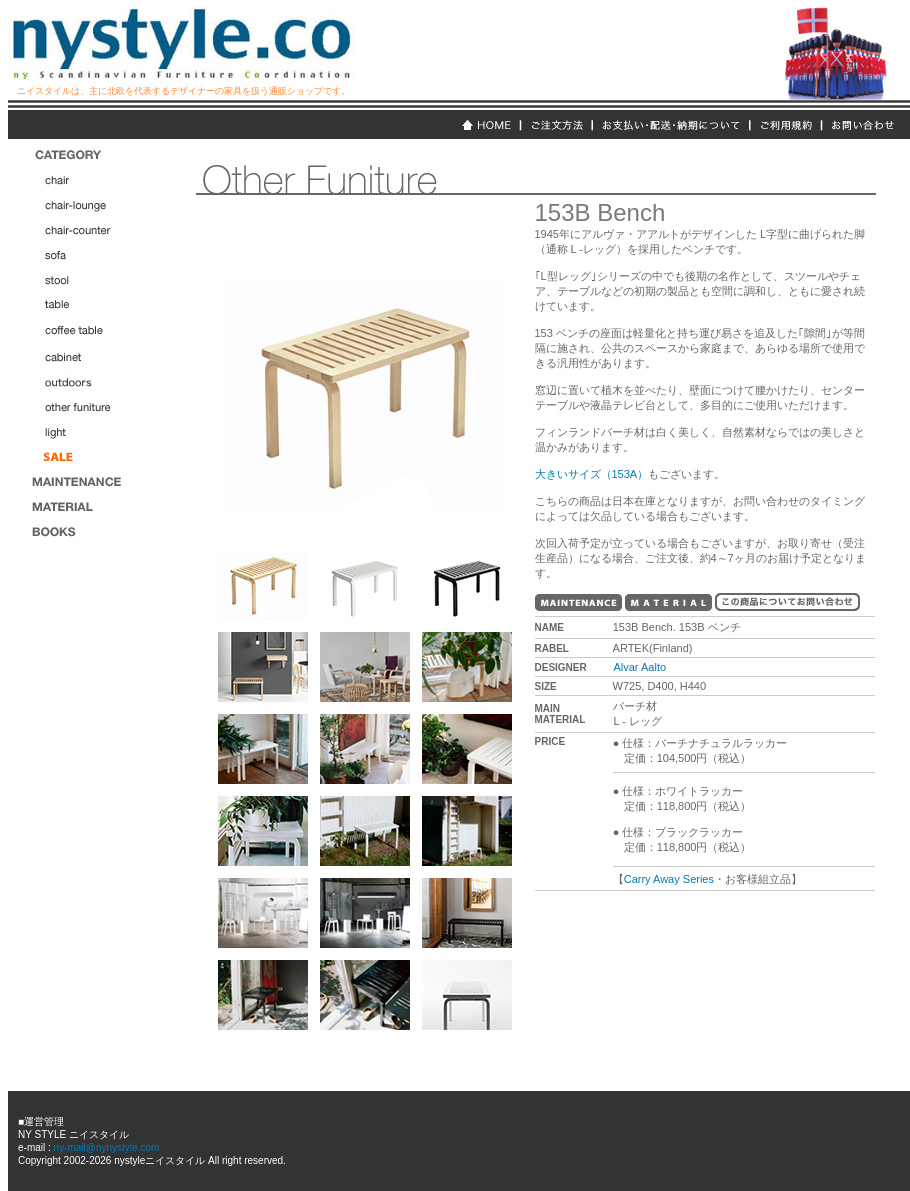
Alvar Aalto (639, 667)
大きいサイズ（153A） (592, 474)
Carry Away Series (669, 879)
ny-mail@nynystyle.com (105, 1147)
